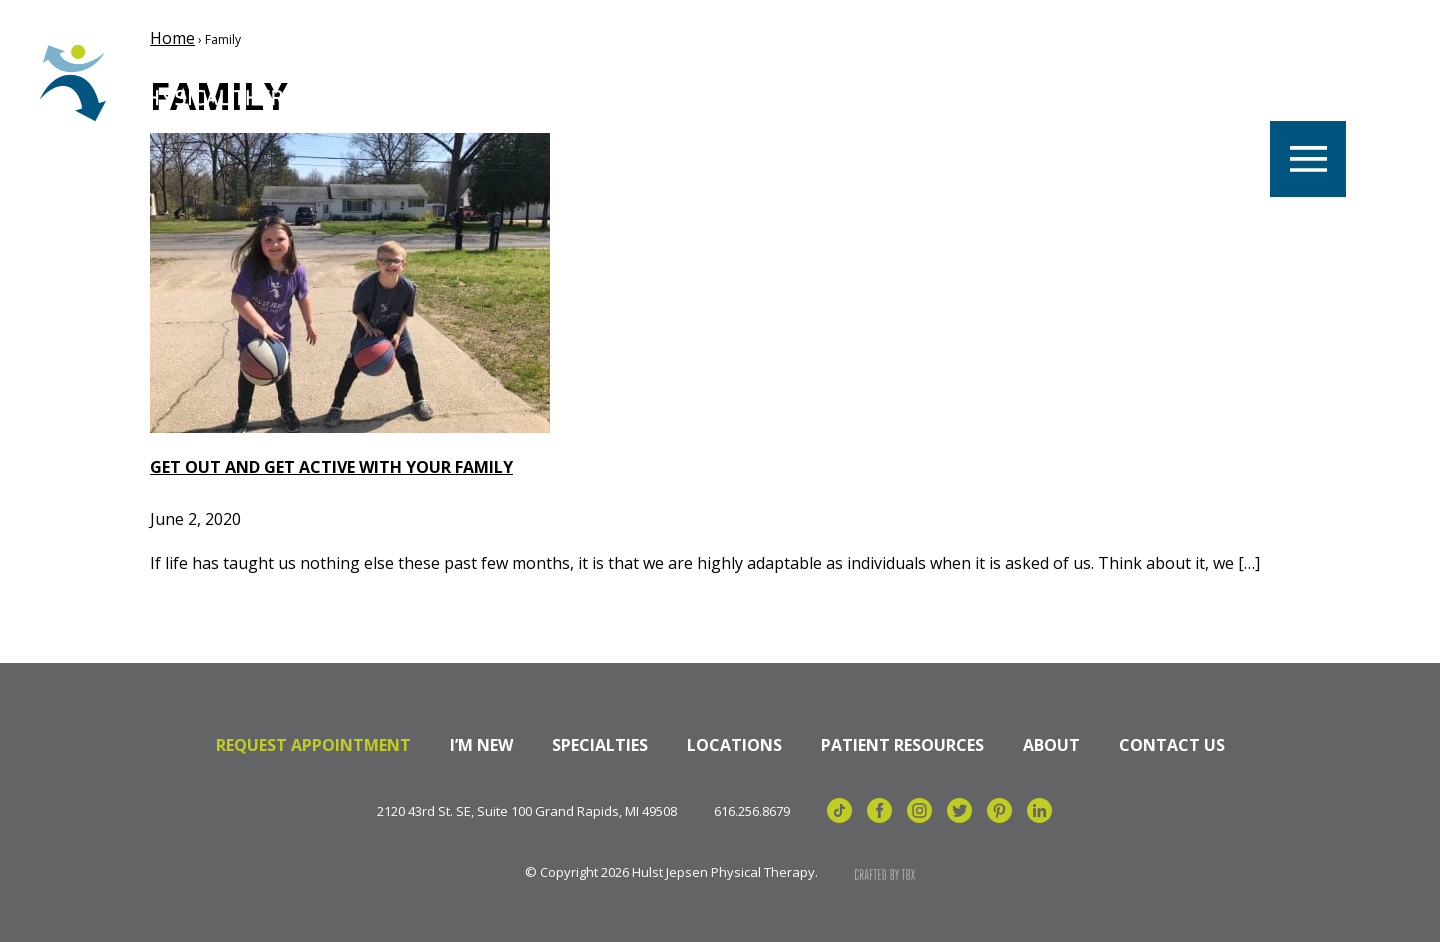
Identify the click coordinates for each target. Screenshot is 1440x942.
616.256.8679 (752, 811)
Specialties (916, 82)
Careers (488, 82)
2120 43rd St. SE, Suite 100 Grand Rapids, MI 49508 (527, 811)
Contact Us (1172, 745)
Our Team (769, 82)
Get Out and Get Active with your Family (331, 467)
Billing (1196, 82)
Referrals (1066, 82)
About (1051, 745)
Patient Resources (902, 745)
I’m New (481, 745)
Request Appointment (313, 745)
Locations (623, 82)
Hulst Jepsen (189, 83)
